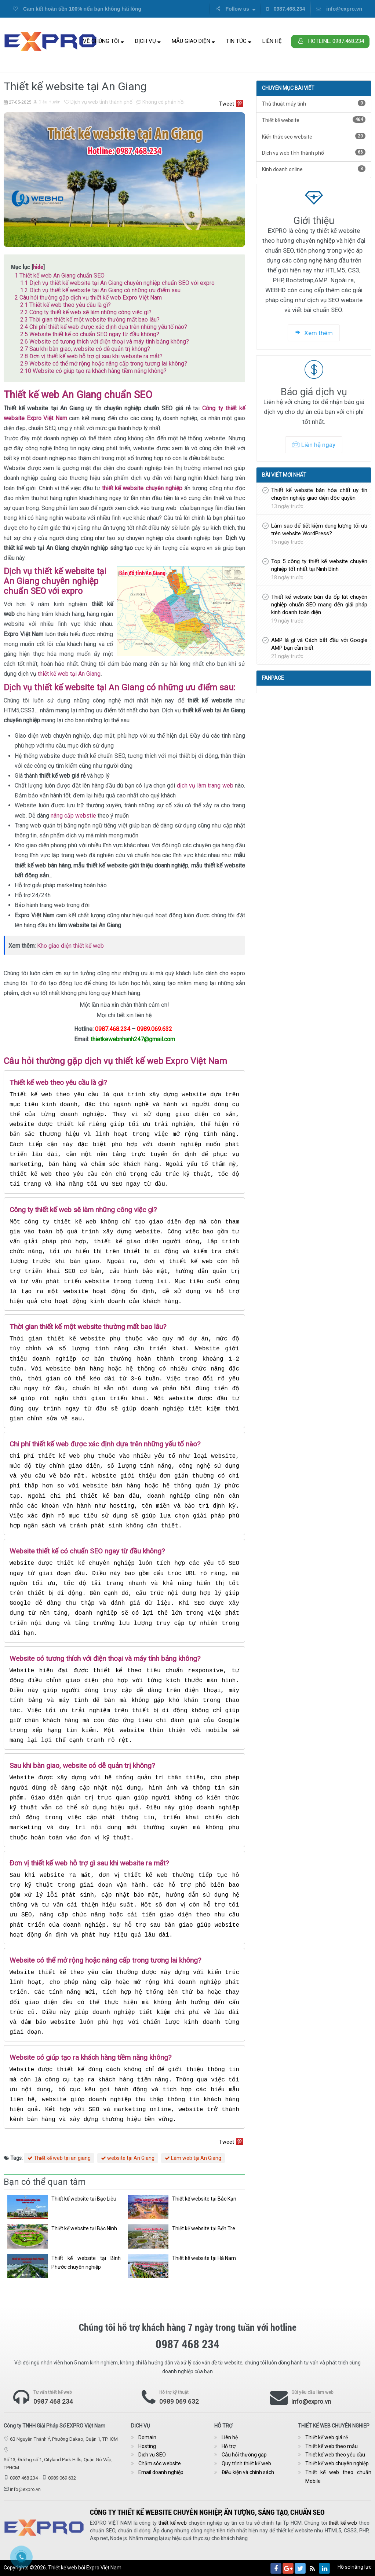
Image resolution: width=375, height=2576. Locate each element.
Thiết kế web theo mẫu (331, 2446)
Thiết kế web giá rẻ (326, 2437)
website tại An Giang (127, 2158)
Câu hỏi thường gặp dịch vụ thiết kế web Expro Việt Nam (88, 297)
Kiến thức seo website (313, 136)
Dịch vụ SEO (152, 2455)
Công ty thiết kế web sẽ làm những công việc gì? (86, 312)
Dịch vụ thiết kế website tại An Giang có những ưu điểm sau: (101, 290)
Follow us (235, 9)
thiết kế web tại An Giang (69, 673)
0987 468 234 (53, 2401)
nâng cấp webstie (73, 815)
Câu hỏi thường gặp (244, 2455)
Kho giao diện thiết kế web (70, 945)
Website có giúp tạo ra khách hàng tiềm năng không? (93, 370)
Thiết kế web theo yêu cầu (335, 2455)
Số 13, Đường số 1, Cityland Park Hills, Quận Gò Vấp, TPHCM (58, 2463)
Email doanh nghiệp (160, 2472)
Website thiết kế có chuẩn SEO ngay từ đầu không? (89, 334)
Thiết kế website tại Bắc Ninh (84, 2228)
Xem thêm (314, 333)
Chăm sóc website (159, 2463)
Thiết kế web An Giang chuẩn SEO (60, 275)
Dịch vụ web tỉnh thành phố (98, 102)
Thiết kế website (313, 119)
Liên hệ (272, 41)
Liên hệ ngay (313, 444)
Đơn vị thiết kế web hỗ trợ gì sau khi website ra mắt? (91, 356)
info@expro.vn (339, 9)
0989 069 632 (179, 2401)
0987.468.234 (285, 9)
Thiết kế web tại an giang (59, 2158)
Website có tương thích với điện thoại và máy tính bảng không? (104, 341)
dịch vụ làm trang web (205, 785)
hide (38, 267)
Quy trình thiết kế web (246, 2463)
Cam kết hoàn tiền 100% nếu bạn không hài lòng (77, 9)
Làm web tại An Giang (193, 2158)
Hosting (147, 2446)
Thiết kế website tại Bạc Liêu (83, 2199)
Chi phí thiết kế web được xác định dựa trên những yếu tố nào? (103, 326)
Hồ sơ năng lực (354, 2567)
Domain (147, 2437)
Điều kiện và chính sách (248, 2472)
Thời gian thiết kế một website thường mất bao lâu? (90, 319)
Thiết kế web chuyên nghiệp (337, 2463)
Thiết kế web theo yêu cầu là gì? (65, 304)
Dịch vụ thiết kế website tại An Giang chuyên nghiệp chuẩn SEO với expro (117, 282)
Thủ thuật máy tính (313, 103)
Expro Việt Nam (103, 2568)
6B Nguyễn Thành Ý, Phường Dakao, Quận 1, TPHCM (64, 2439)
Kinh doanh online (313, 168)
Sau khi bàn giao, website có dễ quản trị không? (85, 348)
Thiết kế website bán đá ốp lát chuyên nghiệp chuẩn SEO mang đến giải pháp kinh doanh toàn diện (319, 605)
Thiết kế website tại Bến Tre (203, 2228)
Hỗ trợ (229, 2446)
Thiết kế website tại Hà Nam (204, 2258)
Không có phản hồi (160, 102)
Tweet (226, 104)
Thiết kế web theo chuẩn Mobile (338, 2476)
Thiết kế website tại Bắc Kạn (204, 2199)
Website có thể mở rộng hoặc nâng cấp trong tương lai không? (103, 363)
